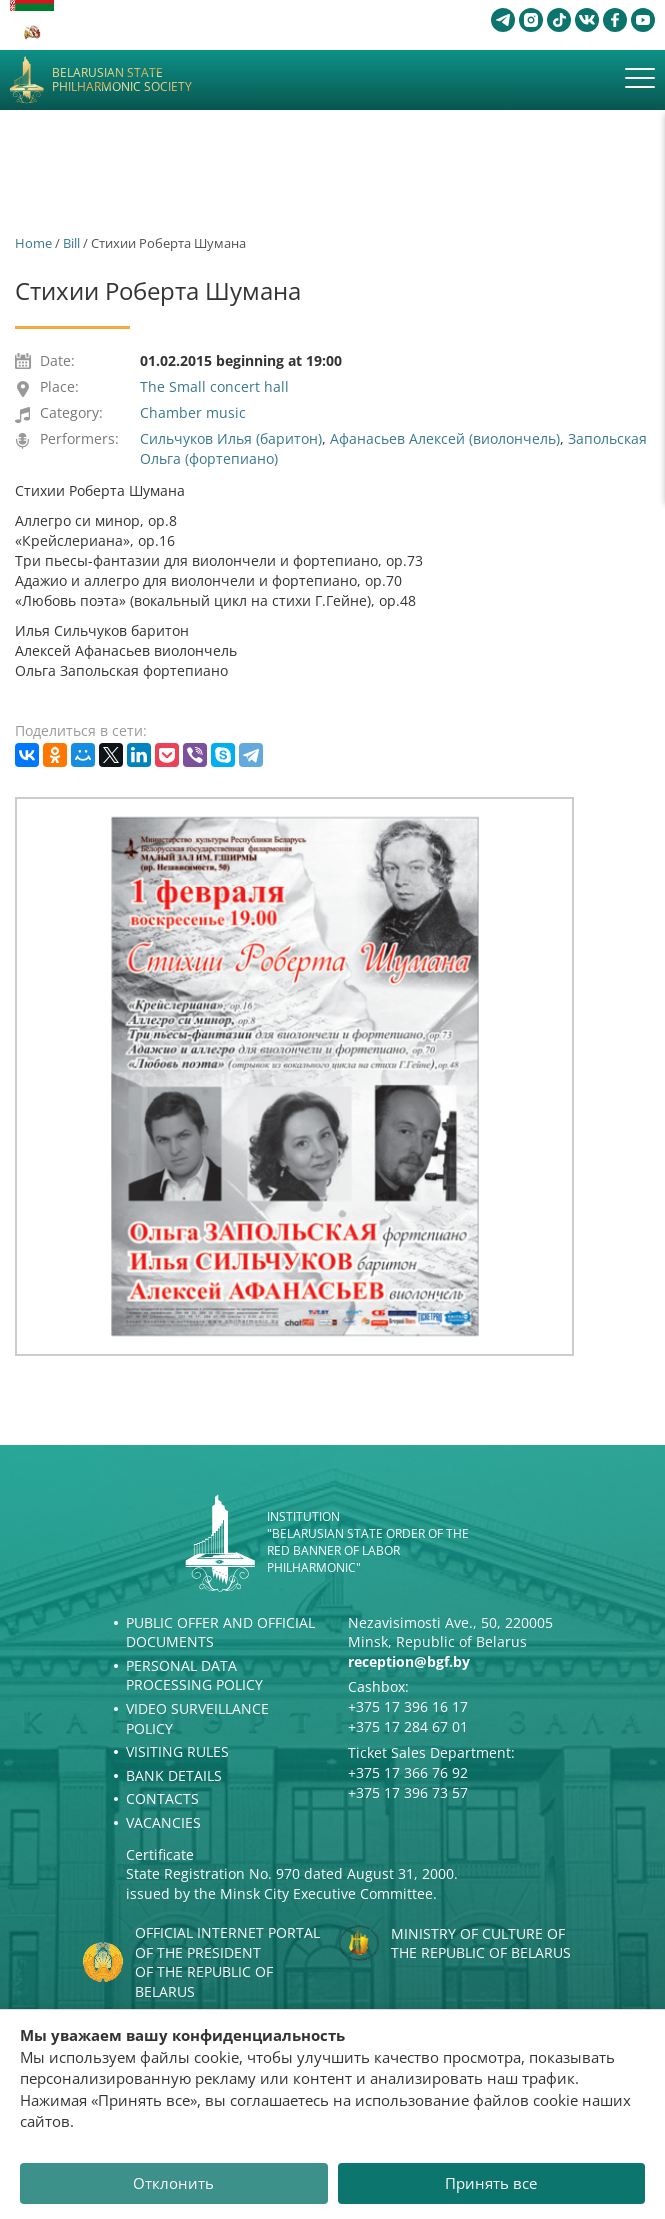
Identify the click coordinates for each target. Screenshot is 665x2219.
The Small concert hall (214, 386)
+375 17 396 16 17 (408, 1706)
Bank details (174, 1775)
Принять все (491, 2183)
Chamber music (193, 412)
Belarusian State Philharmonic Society (122, 80)
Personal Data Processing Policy (194, 1675)
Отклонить (173, 2183)
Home (33, 243)
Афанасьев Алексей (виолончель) (445, 438)
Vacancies (163, 1822)
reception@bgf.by (409, 1661)
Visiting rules (177, 1751)
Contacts (162, 1798)
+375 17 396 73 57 (408, 1792)
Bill (71, 243)
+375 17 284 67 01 (408, 1726)
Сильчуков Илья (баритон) (231, 438)
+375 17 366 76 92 (408, 1772)
